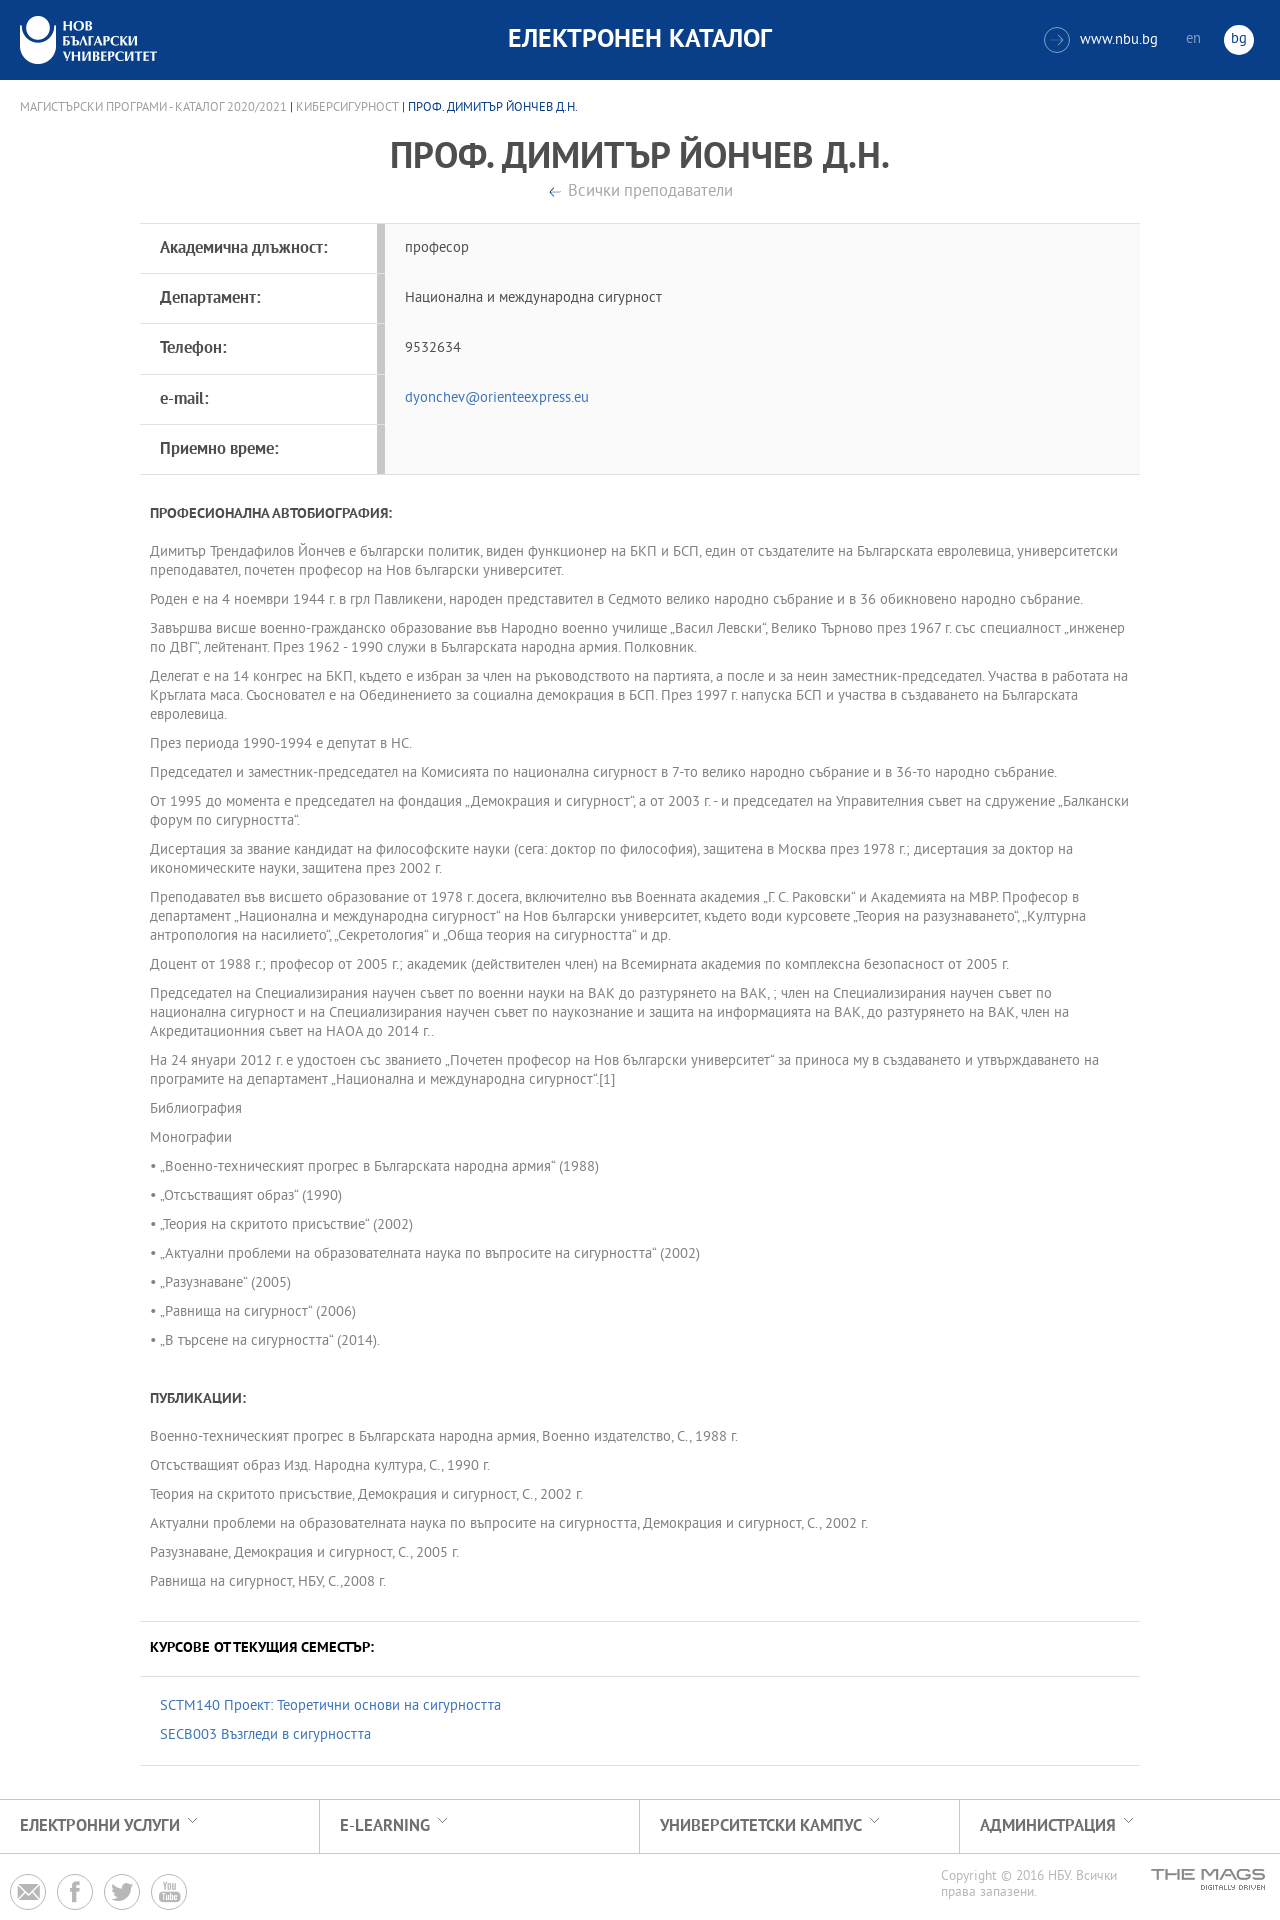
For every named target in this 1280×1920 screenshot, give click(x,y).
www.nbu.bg (1101, 40)
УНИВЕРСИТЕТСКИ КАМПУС (761, 1826)
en (1193, 39)
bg (1239, 39)
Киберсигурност (347, 108)
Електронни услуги (100, 1826)
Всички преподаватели (650, 192)
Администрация (1048, 1826)
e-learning (385, 1826)
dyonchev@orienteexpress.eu (497, 398)
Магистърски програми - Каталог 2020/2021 (153, 108)
